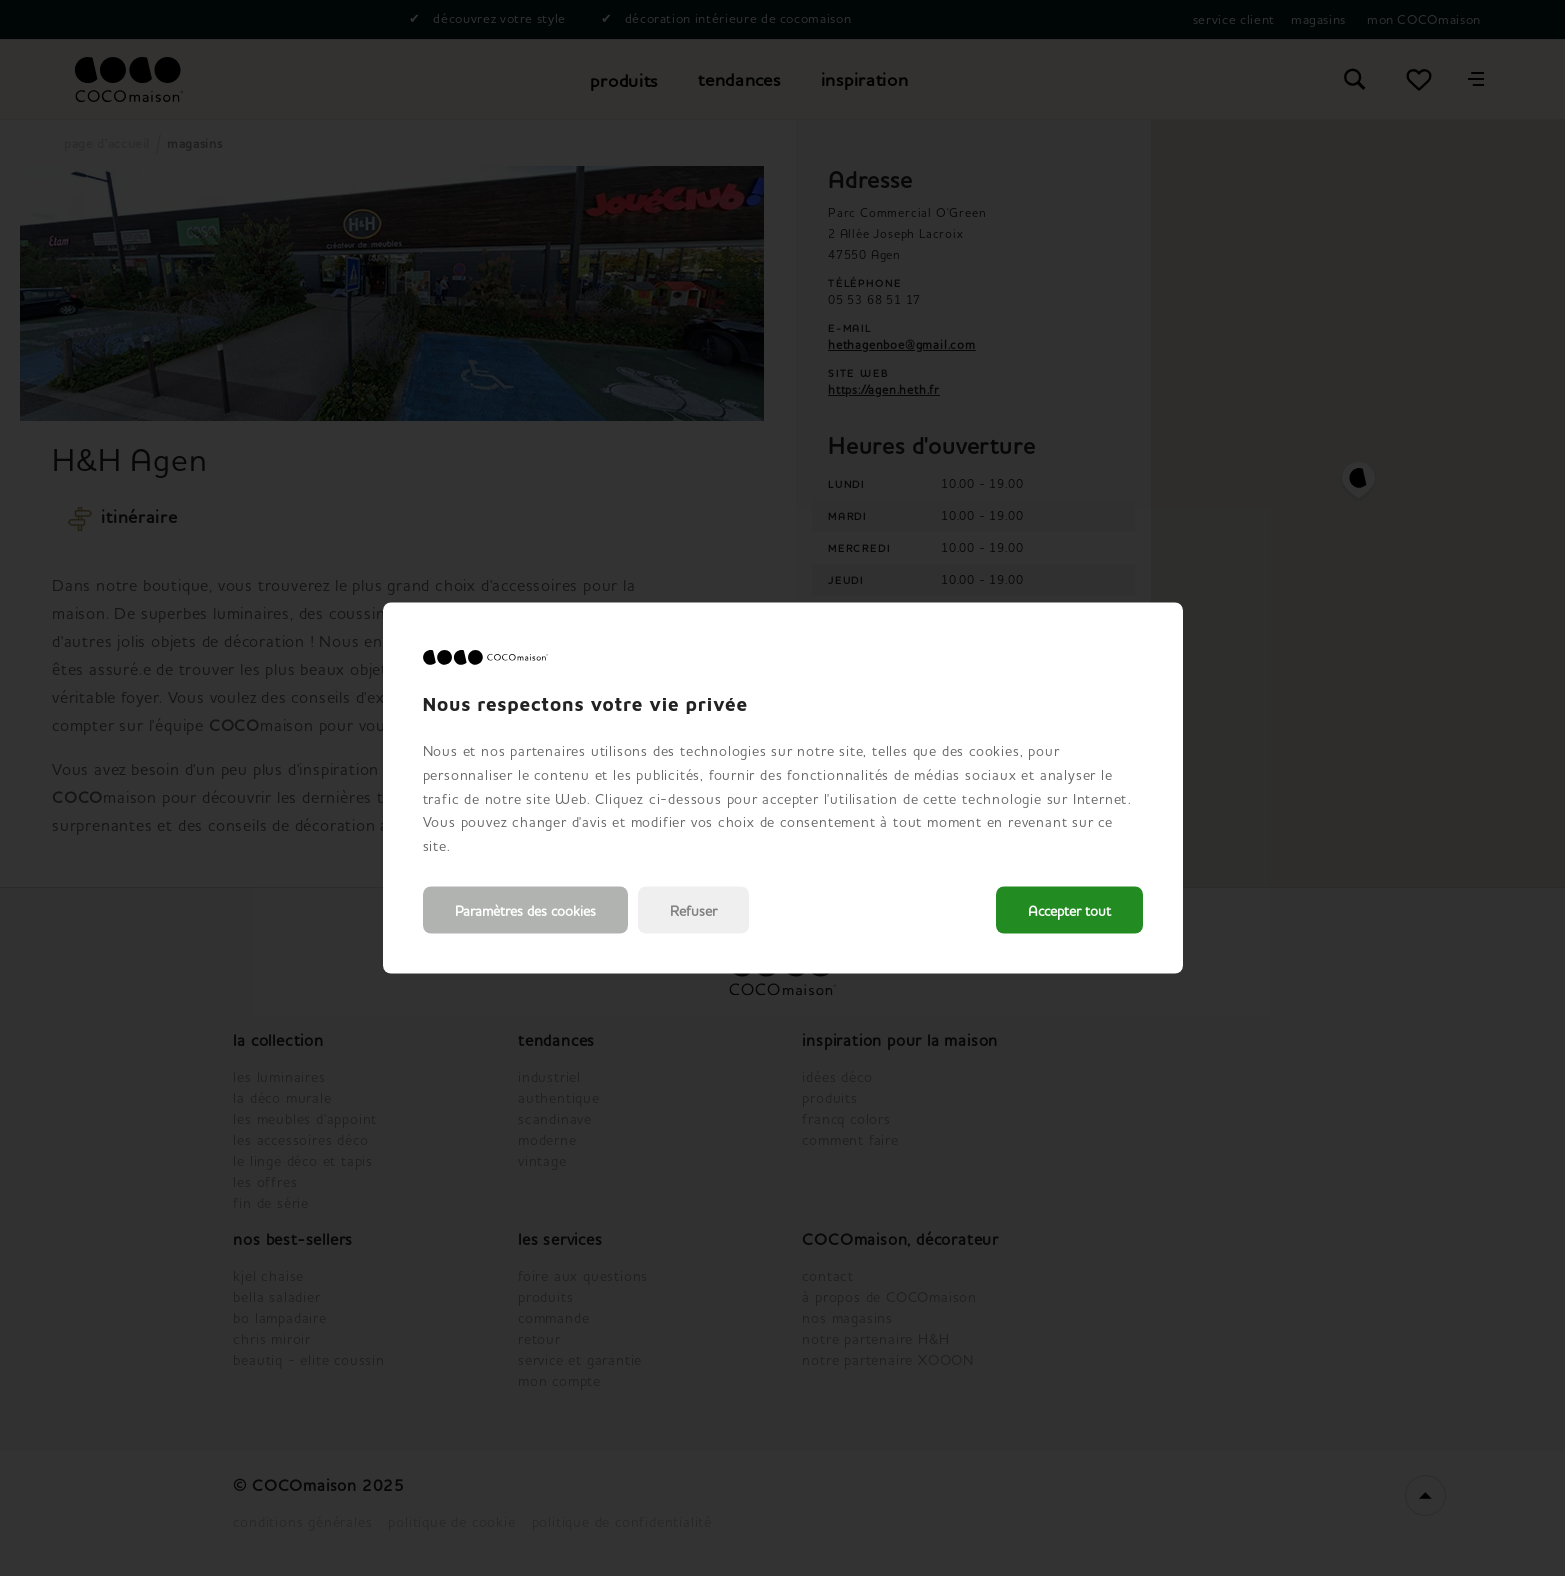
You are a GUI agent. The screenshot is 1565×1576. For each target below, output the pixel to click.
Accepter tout (1069, 909)
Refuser (693, 909)
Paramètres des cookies (525, 909)
